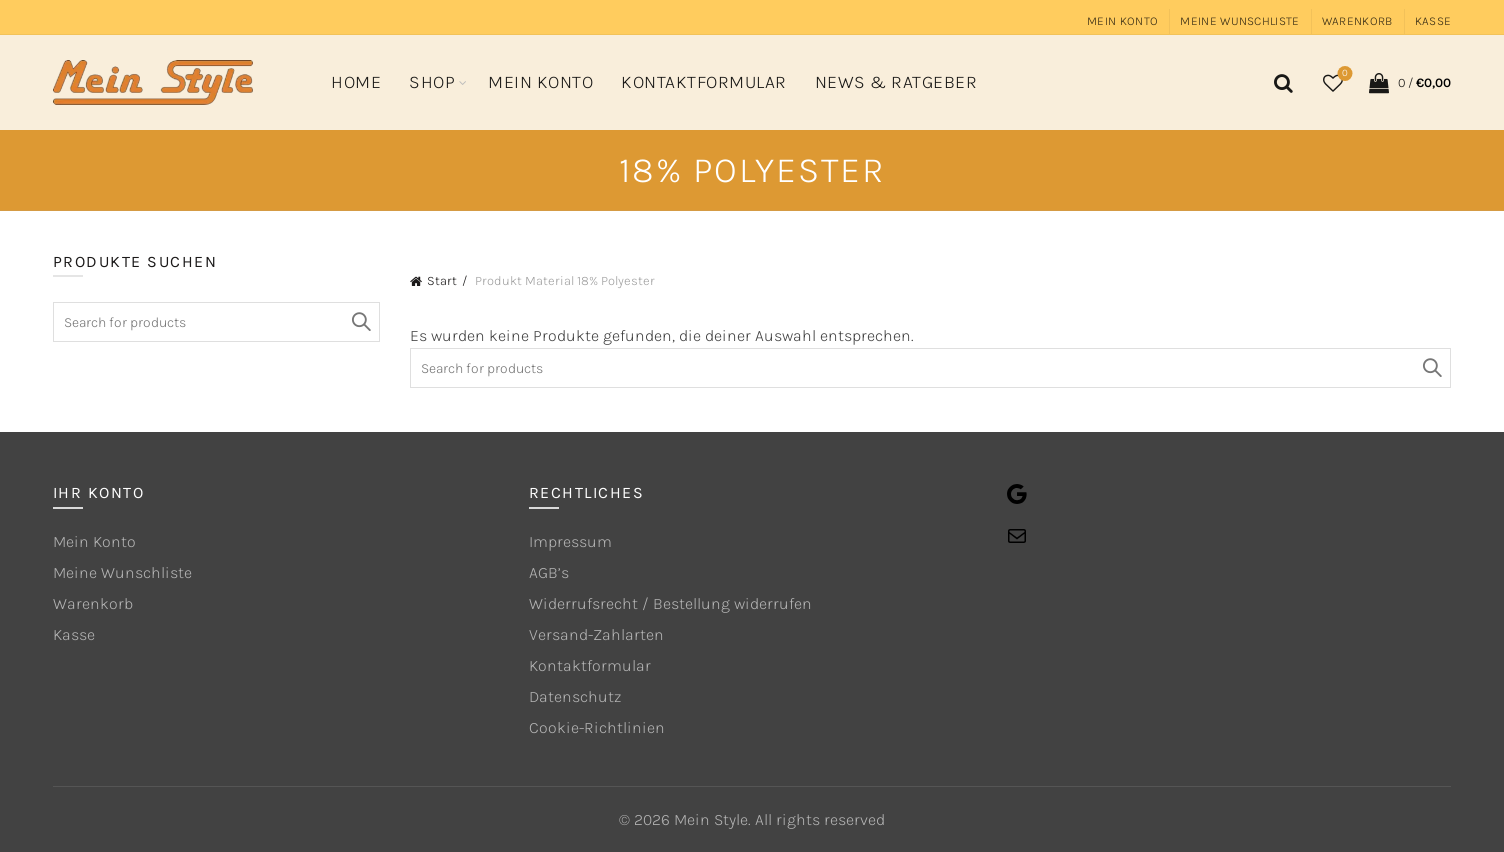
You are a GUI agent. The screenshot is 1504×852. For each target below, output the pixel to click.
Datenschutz (575, 696)
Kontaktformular (704, 82)
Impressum (570, 541)
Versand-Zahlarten (596, 634)
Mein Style (711, 819)
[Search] (1280, 83)
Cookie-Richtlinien (597, 727)
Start (442, 280)
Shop (432, 82)
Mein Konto (1122, 21)
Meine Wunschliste (1239, 21)
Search (1431, 368)
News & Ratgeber (896, 82)
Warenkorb (1357, 21)
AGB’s (549, 572)
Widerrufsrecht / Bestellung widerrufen (670, 603)
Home (356, 82)
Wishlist (1343, 74)
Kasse (1433, 21)
